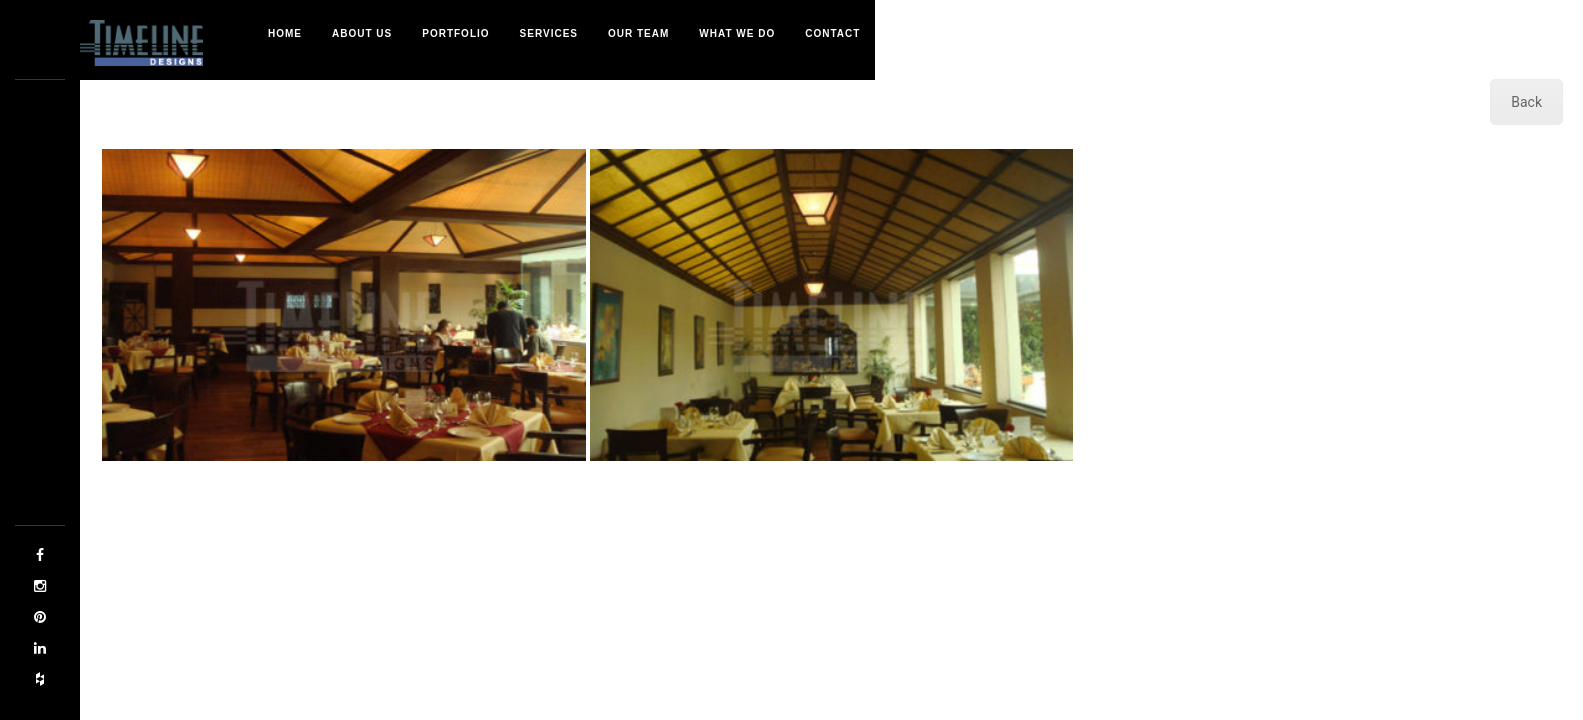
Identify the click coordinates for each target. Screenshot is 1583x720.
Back (1526, 102)
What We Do (737, 33)
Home (285, 33)
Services (549, 33)
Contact (832, 33)
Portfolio (455, 33)
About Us (362, 33)
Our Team (638, 33)
